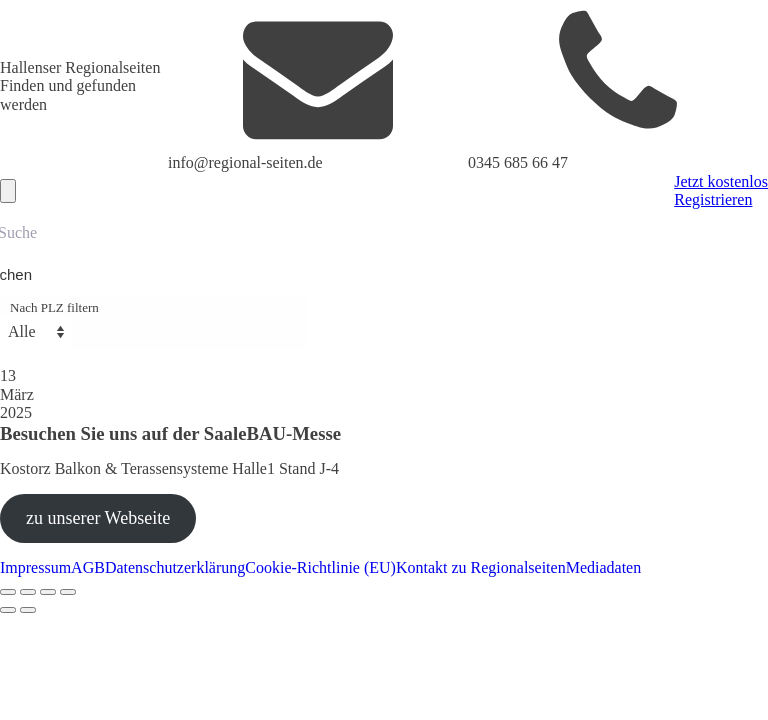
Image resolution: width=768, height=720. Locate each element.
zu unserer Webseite (98, 518)
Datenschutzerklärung (175, 567)
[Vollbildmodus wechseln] (28, 592)
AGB (88, 567)
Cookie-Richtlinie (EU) (320, 567)
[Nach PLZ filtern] (36, 332)
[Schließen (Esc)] (68, 592)
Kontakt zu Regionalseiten (481, 567)
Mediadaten (604, 567)
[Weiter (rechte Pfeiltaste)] (28, 610)
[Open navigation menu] (8, 191)
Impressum (35, 567)
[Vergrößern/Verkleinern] (8, 592)
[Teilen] (48, 592)
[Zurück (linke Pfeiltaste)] (8, 610)
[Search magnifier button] (22, 275)
